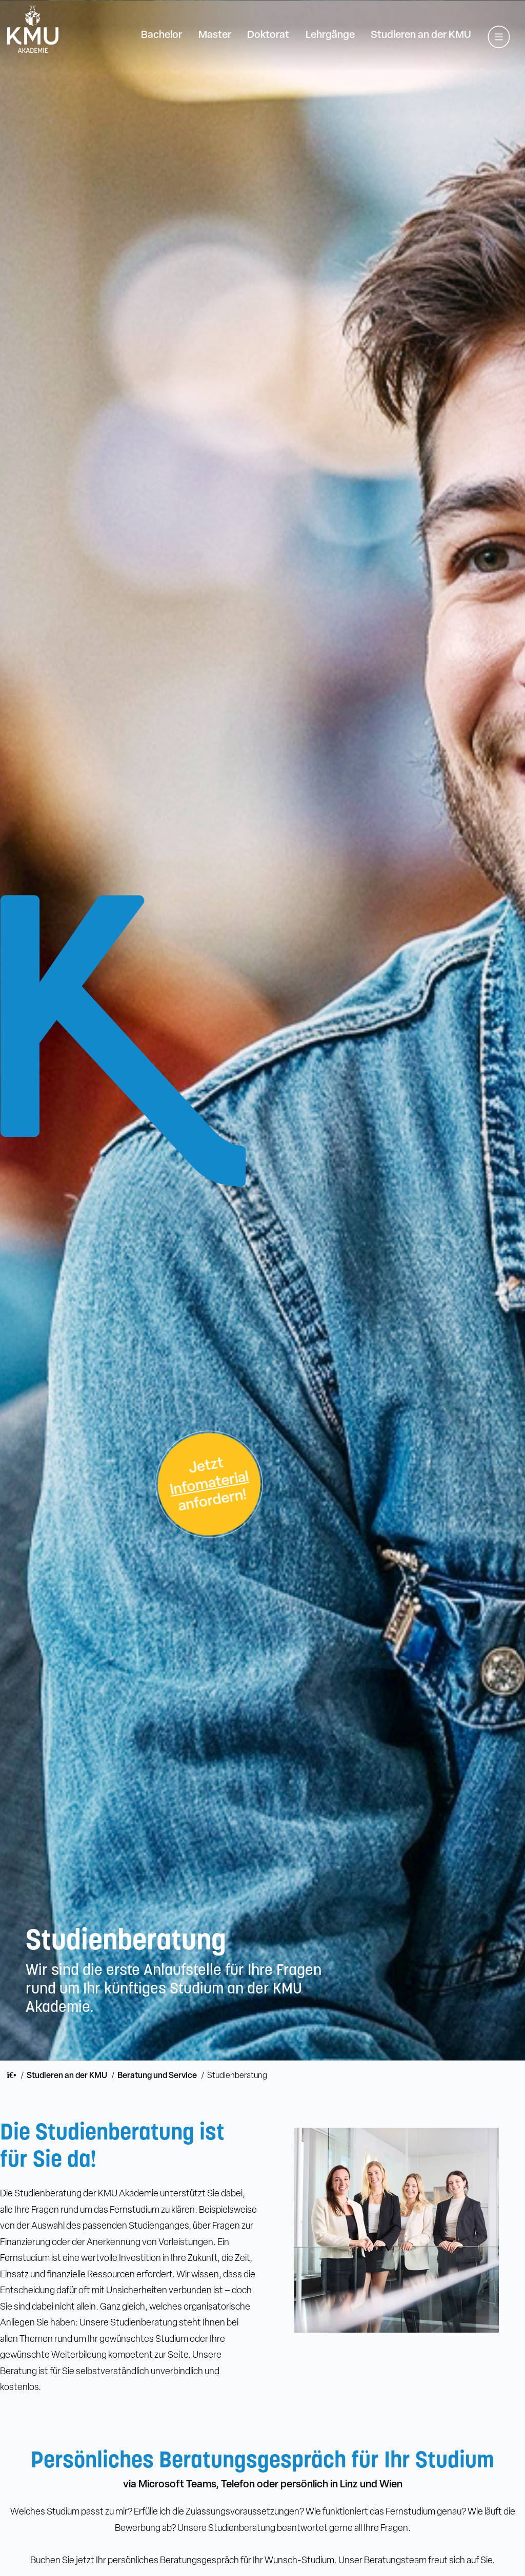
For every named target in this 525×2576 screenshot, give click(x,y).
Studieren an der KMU (421, 35)
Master (214, 35)
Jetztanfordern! (209, 1485)
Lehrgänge (330, 35)
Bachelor (161, 35)
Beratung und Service (157, 2076)
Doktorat (268, 35)
